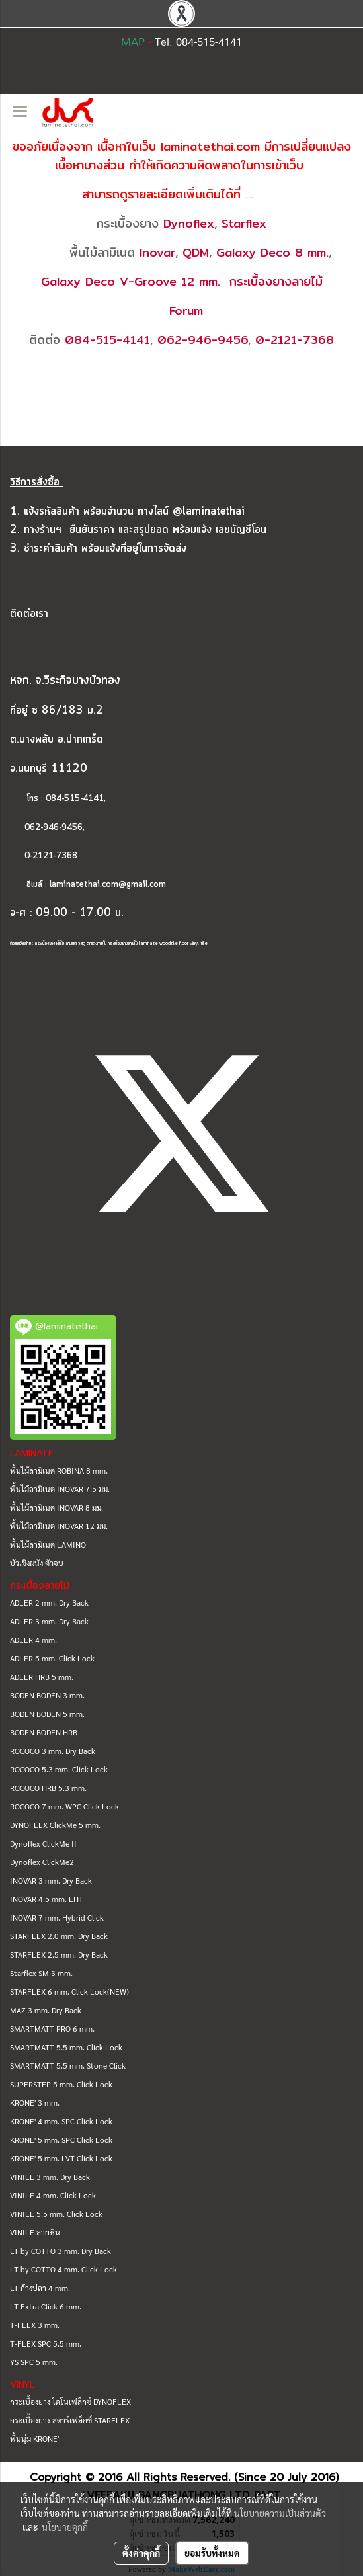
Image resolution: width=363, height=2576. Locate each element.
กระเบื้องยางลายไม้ (276, 281)
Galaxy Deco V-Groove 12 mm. (130, 281)
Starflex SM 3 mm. (41, 1973)
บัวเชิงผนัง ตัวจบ (36, 1563)
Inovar (157, 252)
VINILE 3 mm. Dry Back (50, 2176)
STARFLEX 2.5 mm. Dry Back (59, 1954)
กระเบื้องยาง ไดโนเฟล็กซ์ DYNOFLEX (70, 2401)
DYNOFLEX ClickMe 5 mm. (55, 1824)
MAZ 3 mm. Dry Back (45, 2010)
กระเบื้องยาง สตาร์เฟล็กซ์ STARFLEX (70, 2420)
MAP (133, 42)
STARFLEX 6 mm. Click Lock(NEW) (69, 1991)
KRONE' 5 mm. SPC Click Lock (61, 2139)
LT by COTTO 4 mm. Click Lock (63, 2269)
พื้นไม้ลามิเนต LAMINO (48, 1544)
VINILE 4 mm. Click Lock (53, 2195)
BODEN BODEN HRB (43, 1732)
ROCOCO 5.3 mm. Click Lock (59, 1769)
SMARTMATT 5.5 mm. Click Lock (66, 2047)
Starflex (244, 223)
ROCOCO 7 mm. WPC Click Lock (64, 1806)
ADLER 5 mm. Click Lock (52, 1658)
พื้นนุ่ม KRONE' (34, 2438)
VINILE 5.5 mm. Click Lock (56, 2213)
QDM (195, 252)
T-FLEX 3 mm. (35, 2324)
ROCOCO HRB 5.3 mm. (48, 1787)
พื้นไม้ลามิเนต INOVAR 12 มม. (59, 1525)
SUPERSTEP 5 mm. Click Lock (61, 2084)
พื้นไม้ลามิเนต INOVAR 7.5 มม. (60, 1488)
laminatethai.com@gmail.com (108, 884)
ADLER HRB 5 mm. (41, 1676)
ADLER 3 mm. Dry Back (49, 1621)
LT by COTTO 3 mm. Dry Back (60, 2250)
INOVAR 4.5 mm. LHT (46, 1898)
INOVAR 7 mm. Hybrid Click (57, 1917)
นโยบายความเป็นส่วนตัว (280, 2513)
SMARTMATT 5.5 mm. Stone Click (68, 2065)
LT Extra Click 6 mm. (45, 2306)
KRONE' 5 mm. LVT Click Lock (61, 2158)
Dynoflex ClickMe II (43, 1843)
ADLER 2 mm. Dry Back (49, 1602)
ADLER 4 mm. (33, 1639)
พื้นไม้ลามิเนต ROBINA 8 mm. (59, 1470)
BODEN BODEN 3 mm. (47, 1695)
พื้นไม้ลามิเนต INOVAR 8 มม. (56, 1507)
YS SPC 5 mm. (34, 2361)
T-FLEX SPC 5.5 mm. (45, 2343)
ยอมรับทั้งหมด (212, 2553)
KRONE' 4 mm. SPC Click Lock (61, 2121)
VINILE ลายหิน (35, 2232)
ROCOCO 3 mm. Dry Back (52, 1750)
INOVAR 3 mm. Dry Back (51, 1880)
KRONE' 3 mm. (35, 2102)
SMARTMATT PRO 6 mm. (52, 2028)
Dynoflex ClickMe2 (42, 1861)
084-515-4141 (107, 339)
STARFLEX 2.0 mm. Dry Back (59, 1936)
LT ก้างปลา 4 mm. (40, 2287)
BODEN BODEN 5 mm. (47, 1713)
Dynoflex (188, 223)
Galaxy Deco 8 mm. (272, 252)
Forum (186, 310)
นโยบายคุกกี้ (65, 2527)
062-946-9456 (202, 339)
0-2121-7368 (294, 339)
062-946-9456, (47, 827)
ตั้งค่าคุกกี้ (141, 2553)
